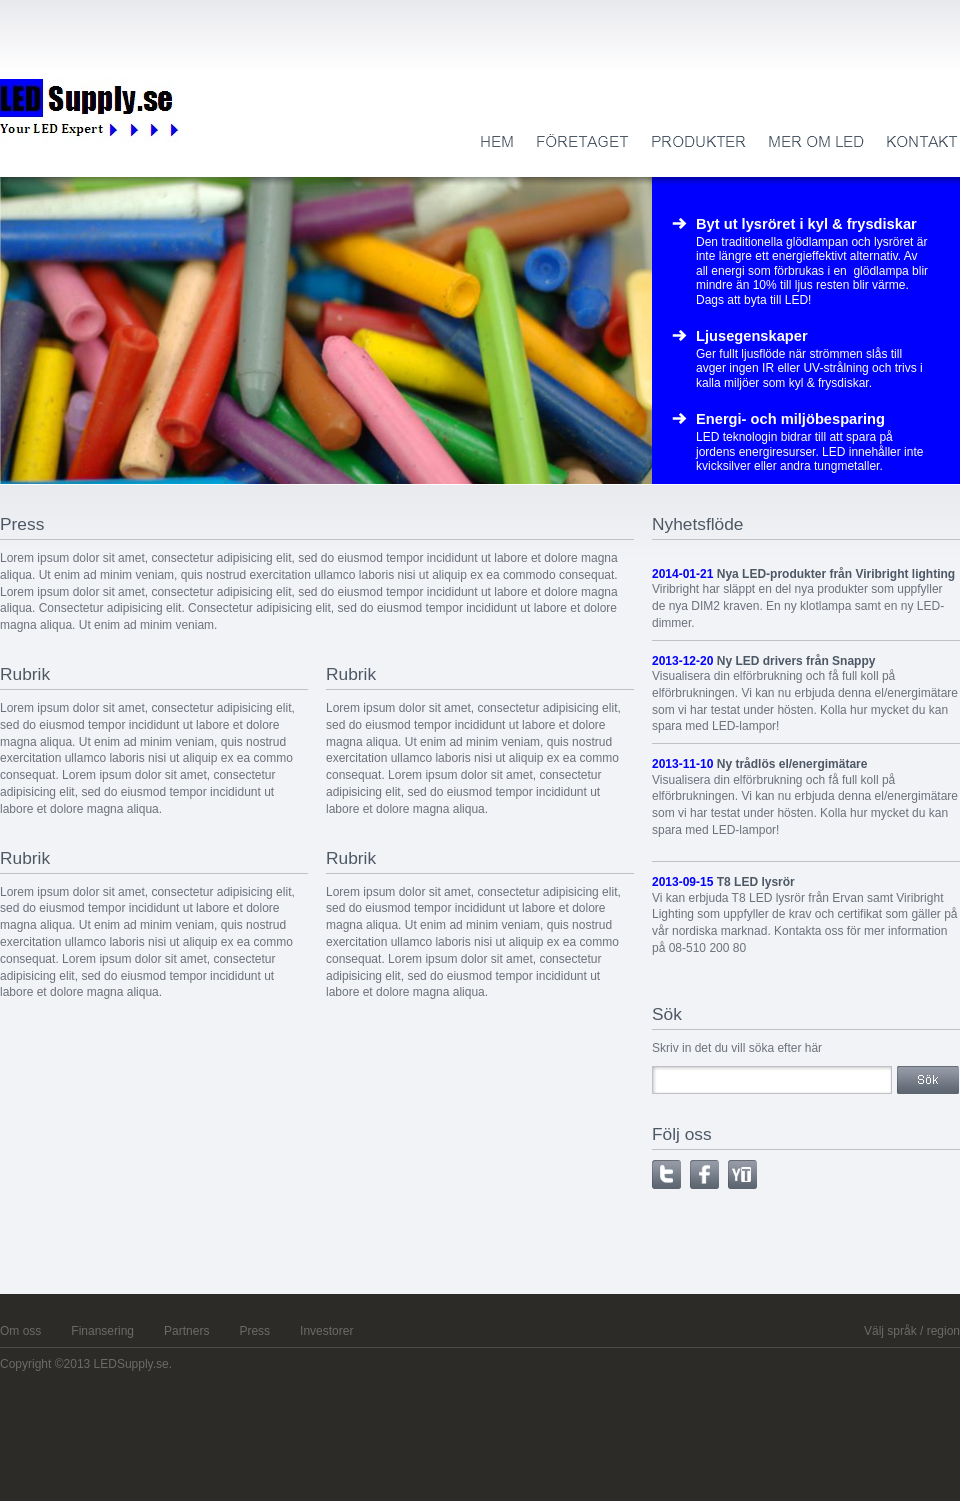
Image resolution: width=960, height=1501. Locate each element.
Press (254, 1331)
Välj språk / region (912, 1331)
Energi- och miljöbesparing (790, 419)
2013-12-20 (682, 661)
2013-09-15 (682, 882)
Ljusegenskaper (752, 336)
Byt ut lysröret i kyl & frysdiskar (806, 224)
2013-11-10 (682, 764)
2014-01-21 (682, 574)
